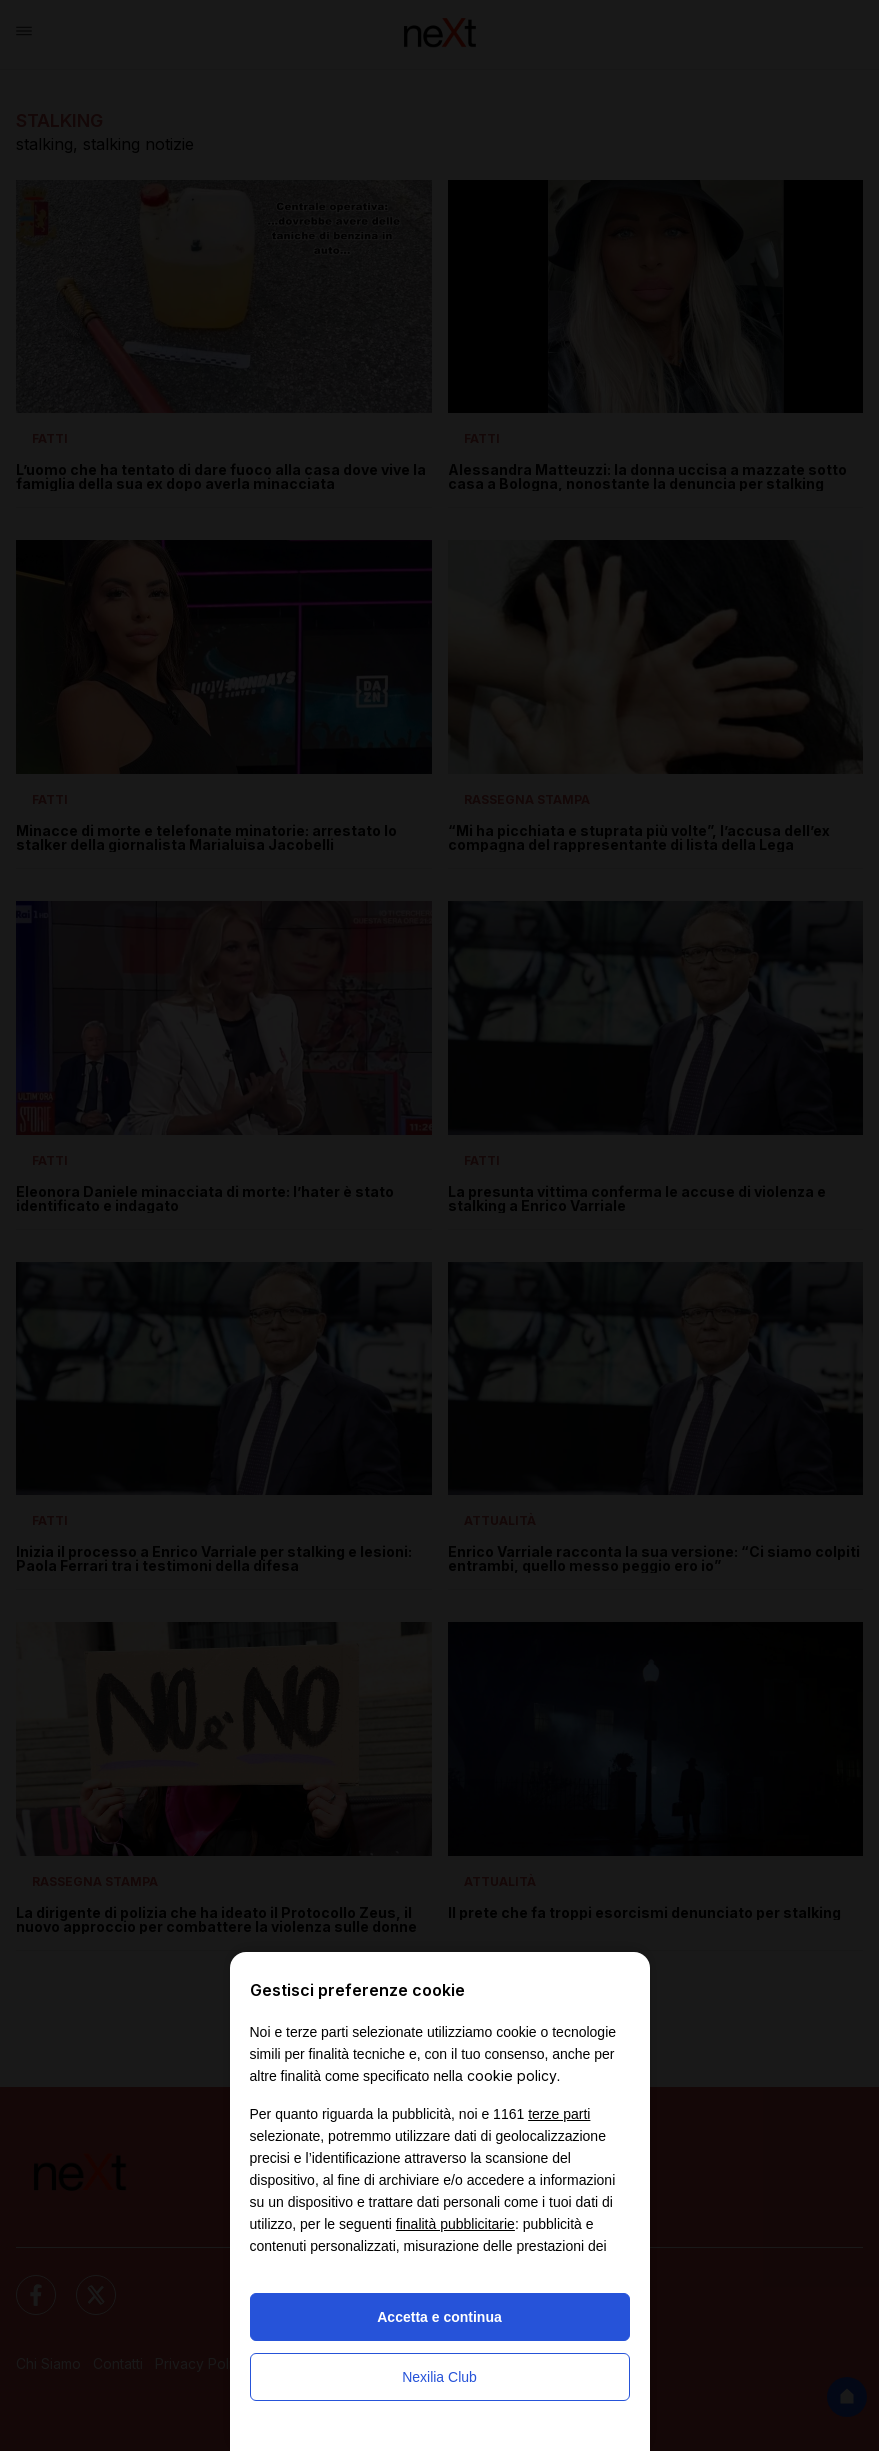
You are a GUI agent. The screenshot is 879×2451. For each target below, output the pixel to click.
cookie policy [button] (512, 2075)
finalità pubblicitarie (455, 2224)
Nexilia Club (439, 2377)
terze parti (559, 2114)
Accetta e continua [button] (439, 2317)
